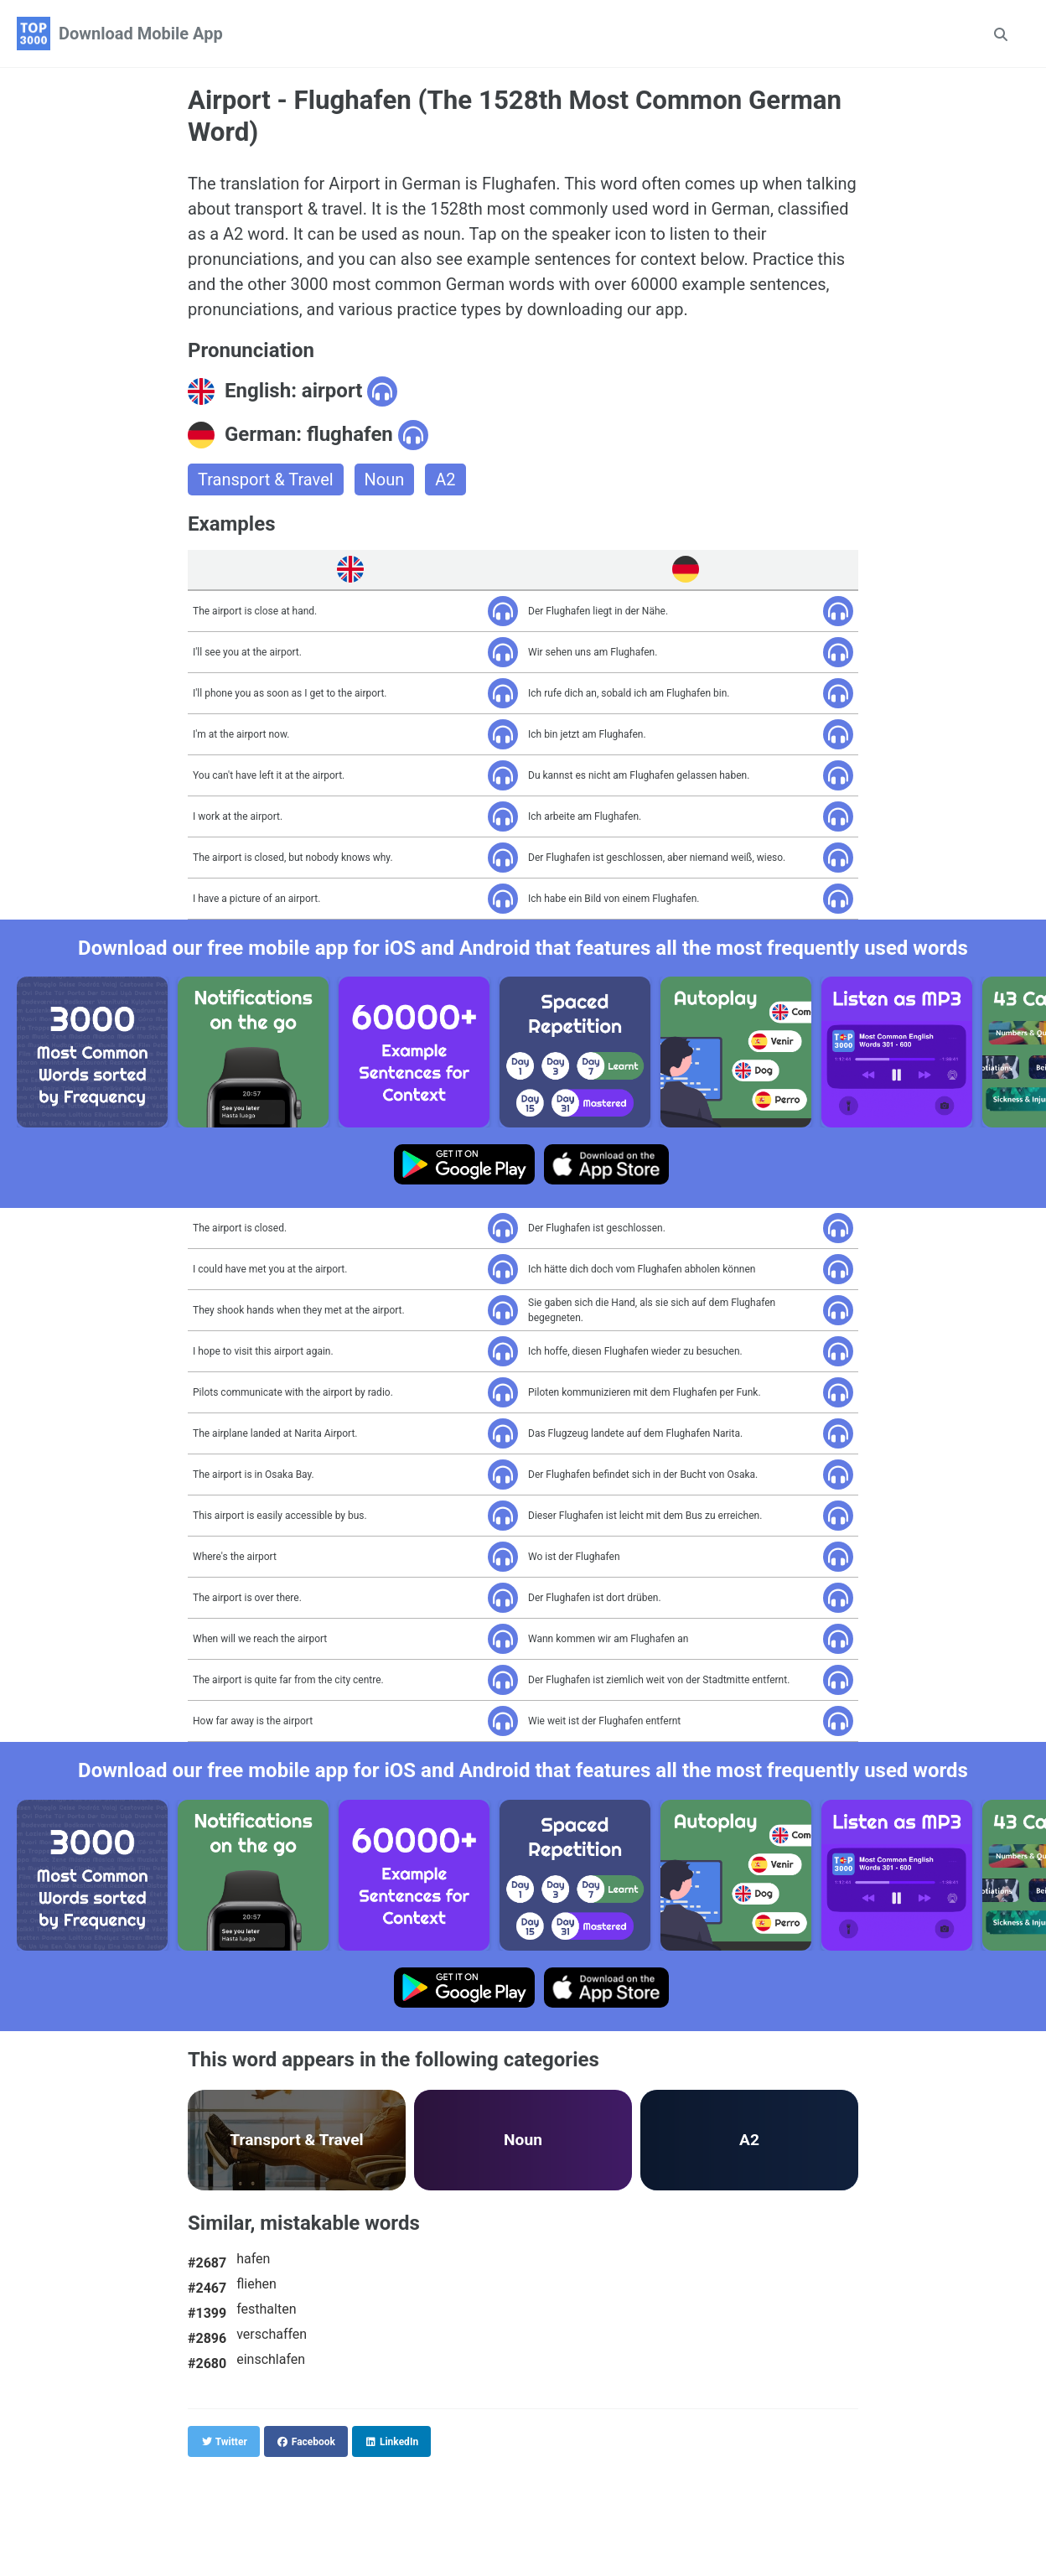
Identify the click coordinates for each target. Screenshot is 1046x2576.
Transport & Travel (266, 479)
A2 (445, 479)
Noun (385, 479)
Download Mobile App (141, 33)
